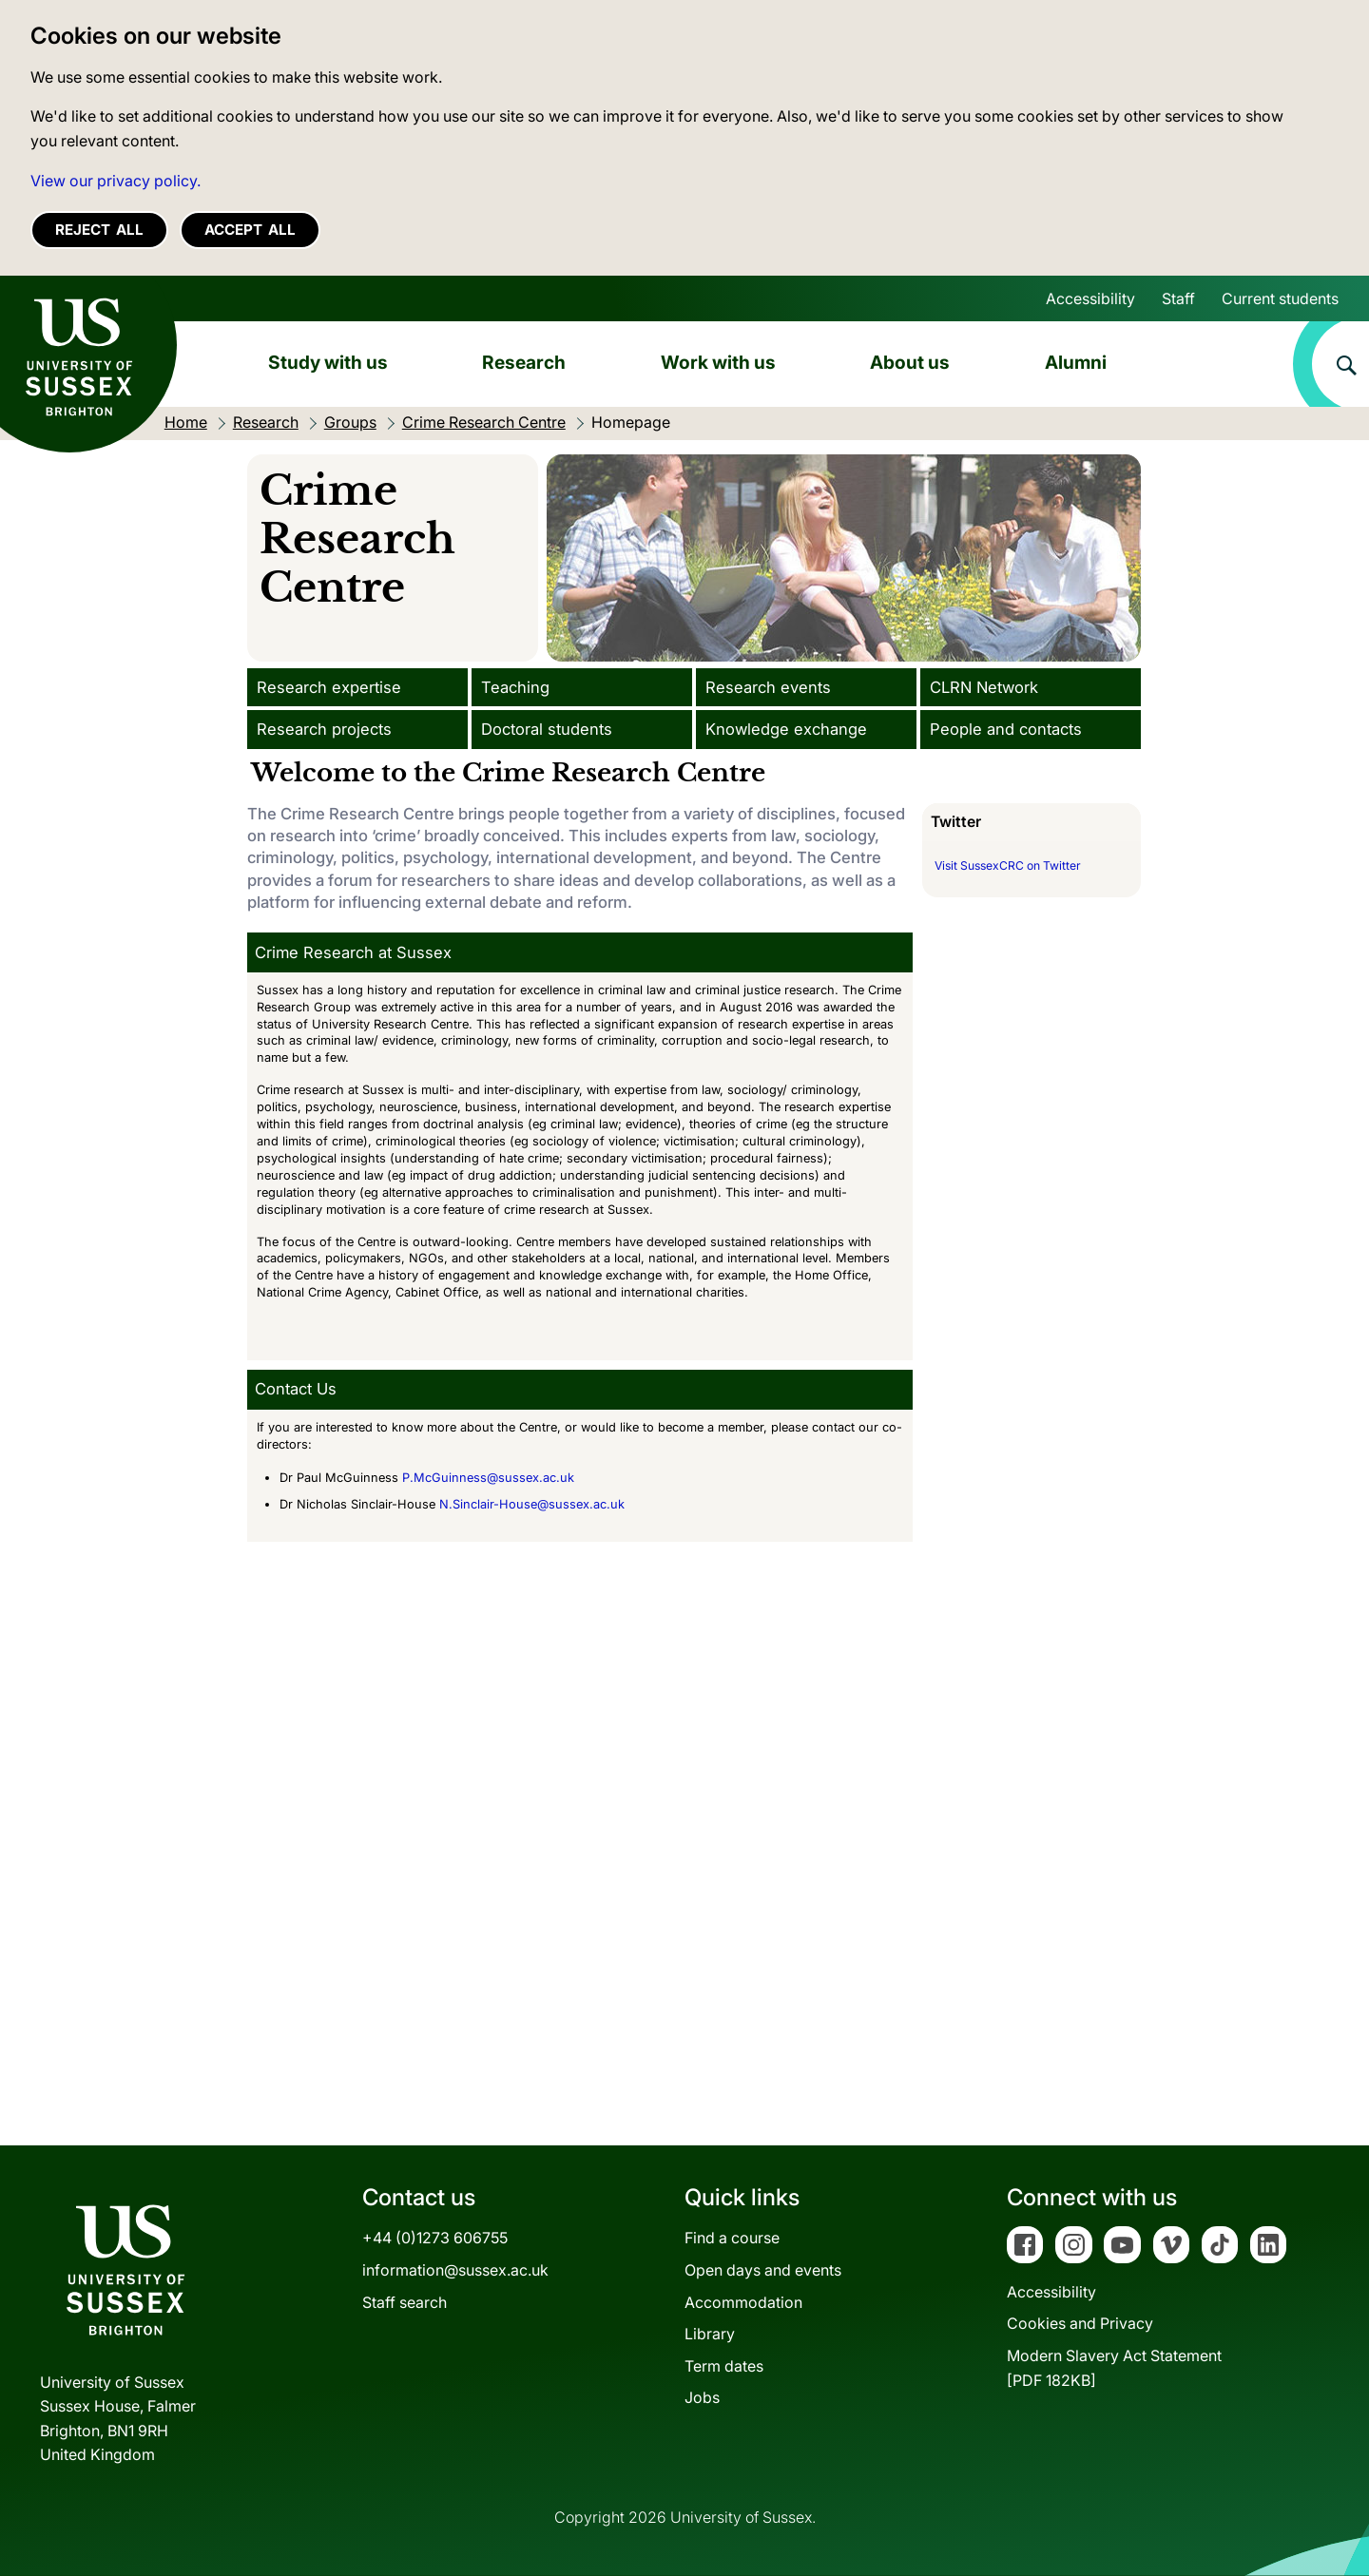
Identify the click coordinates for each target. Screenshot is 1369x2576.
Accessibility (1090, 298)
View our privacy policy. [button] (115, 180)
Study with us (328, 362)
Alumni (1076, 362)
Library (709, 2333)
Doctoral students (546, 729)
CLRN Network (984, 687)
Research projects (324, 729)
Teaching (515, 687)
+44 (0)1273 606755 (435, 2237)
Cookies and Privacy (1080, 2323)
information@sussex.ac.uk (455, 2269)
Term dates (723, 2365)
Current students (1280, 298)
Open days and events (762, 2269)
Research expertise (329, 687)
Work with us (718, 362)
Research (524, 362)
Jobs (702, 2397)
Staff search (404, 2302)
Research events (768, 687)
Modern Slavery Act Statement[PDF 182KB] (1114, 2368)
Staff (1178, 298)
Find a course (732, 2237)
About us (910, 362)
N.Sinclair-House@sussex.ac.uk (532, 1504)
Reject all (99, 230)
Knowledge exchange (786, 729)
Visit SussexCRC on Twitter (1008, 865)
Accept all (250, 230)
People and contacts (1006, 729)
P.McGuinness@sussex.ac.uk (488, 1478)
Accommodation (743, 2302)
